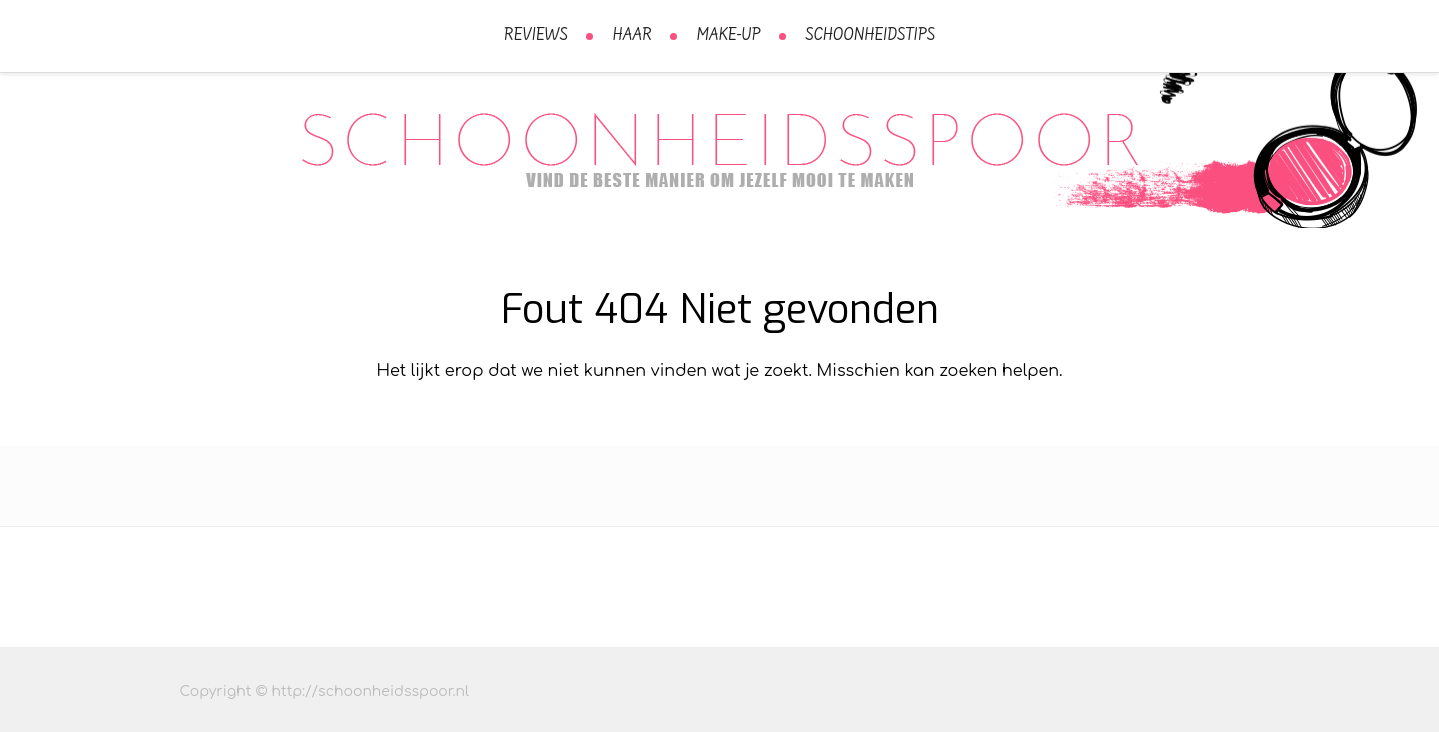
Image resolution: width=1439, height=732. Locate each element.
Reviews (536, 36)
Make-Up (729, 36)
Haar (632, 36)
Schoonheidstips (870, 36)
